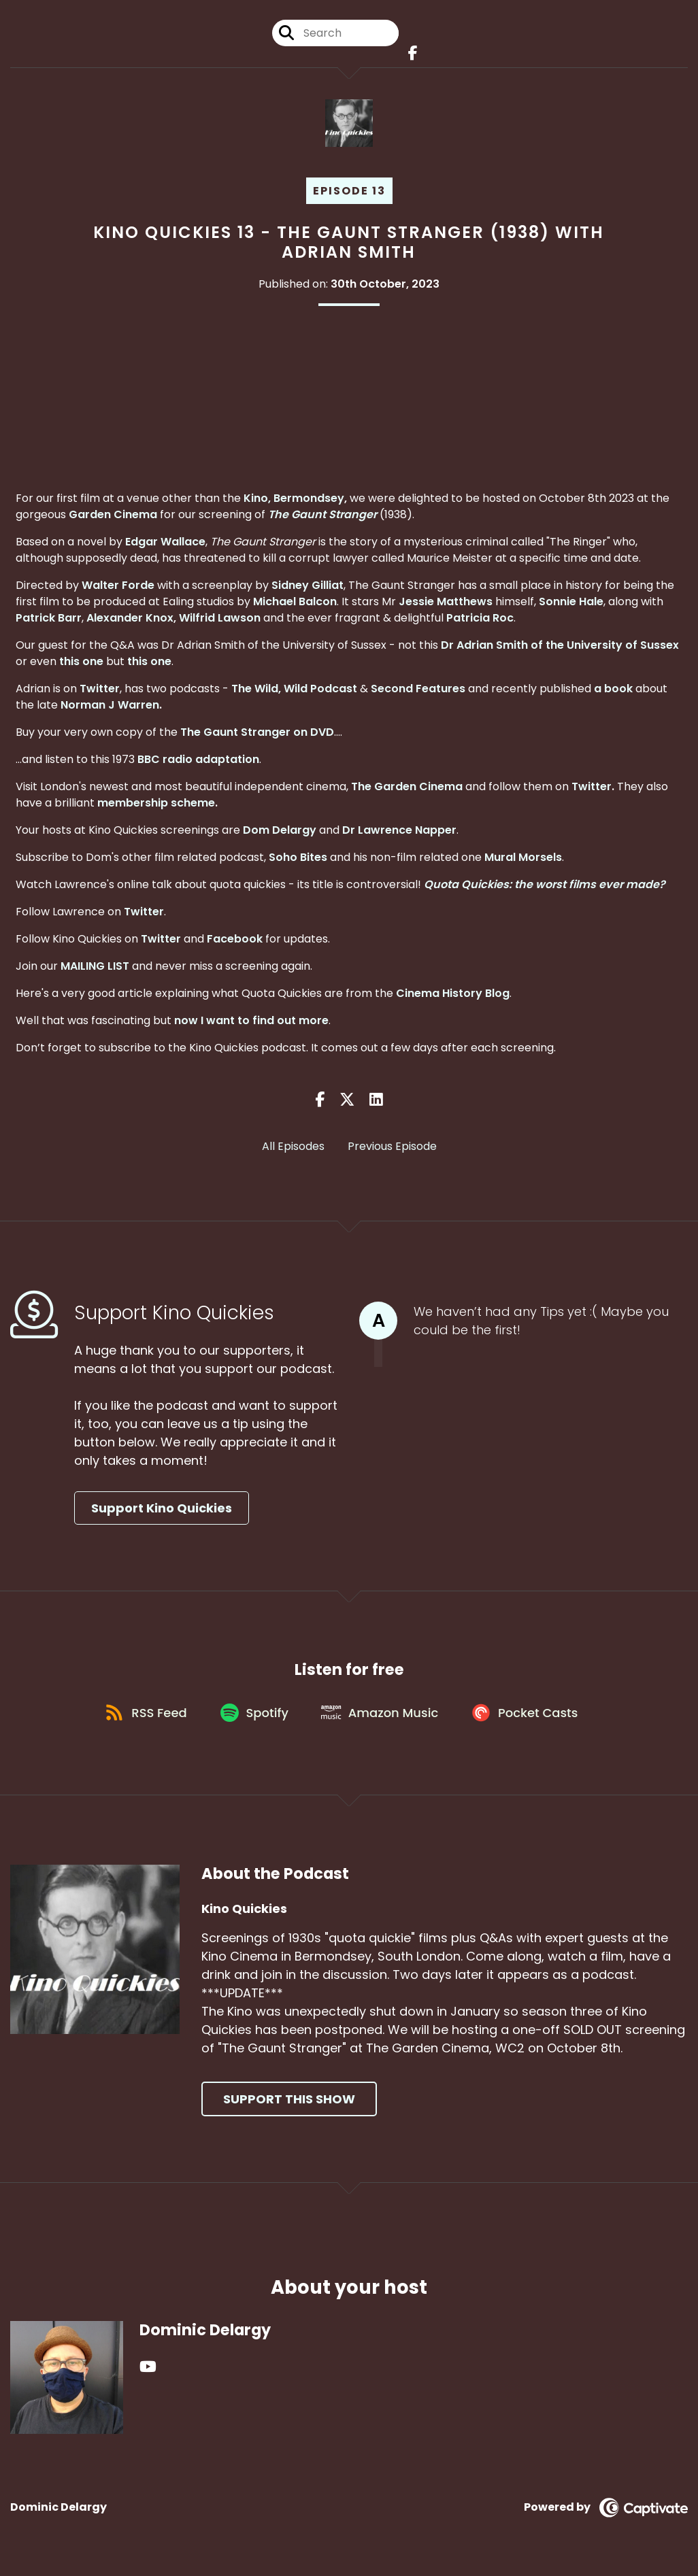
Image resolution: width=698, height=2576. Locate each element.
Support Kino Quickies (161, 1509)
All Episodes (293, 1147)
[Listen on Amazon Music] (382, 1717)
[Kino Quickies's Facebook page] (410, 54)
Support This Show (289, 2105)
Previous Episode (392, 1147)
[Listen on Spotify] (253, 1716)
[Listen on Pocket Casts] (531, 1716)
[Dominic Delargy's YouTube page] (147, 2372)
